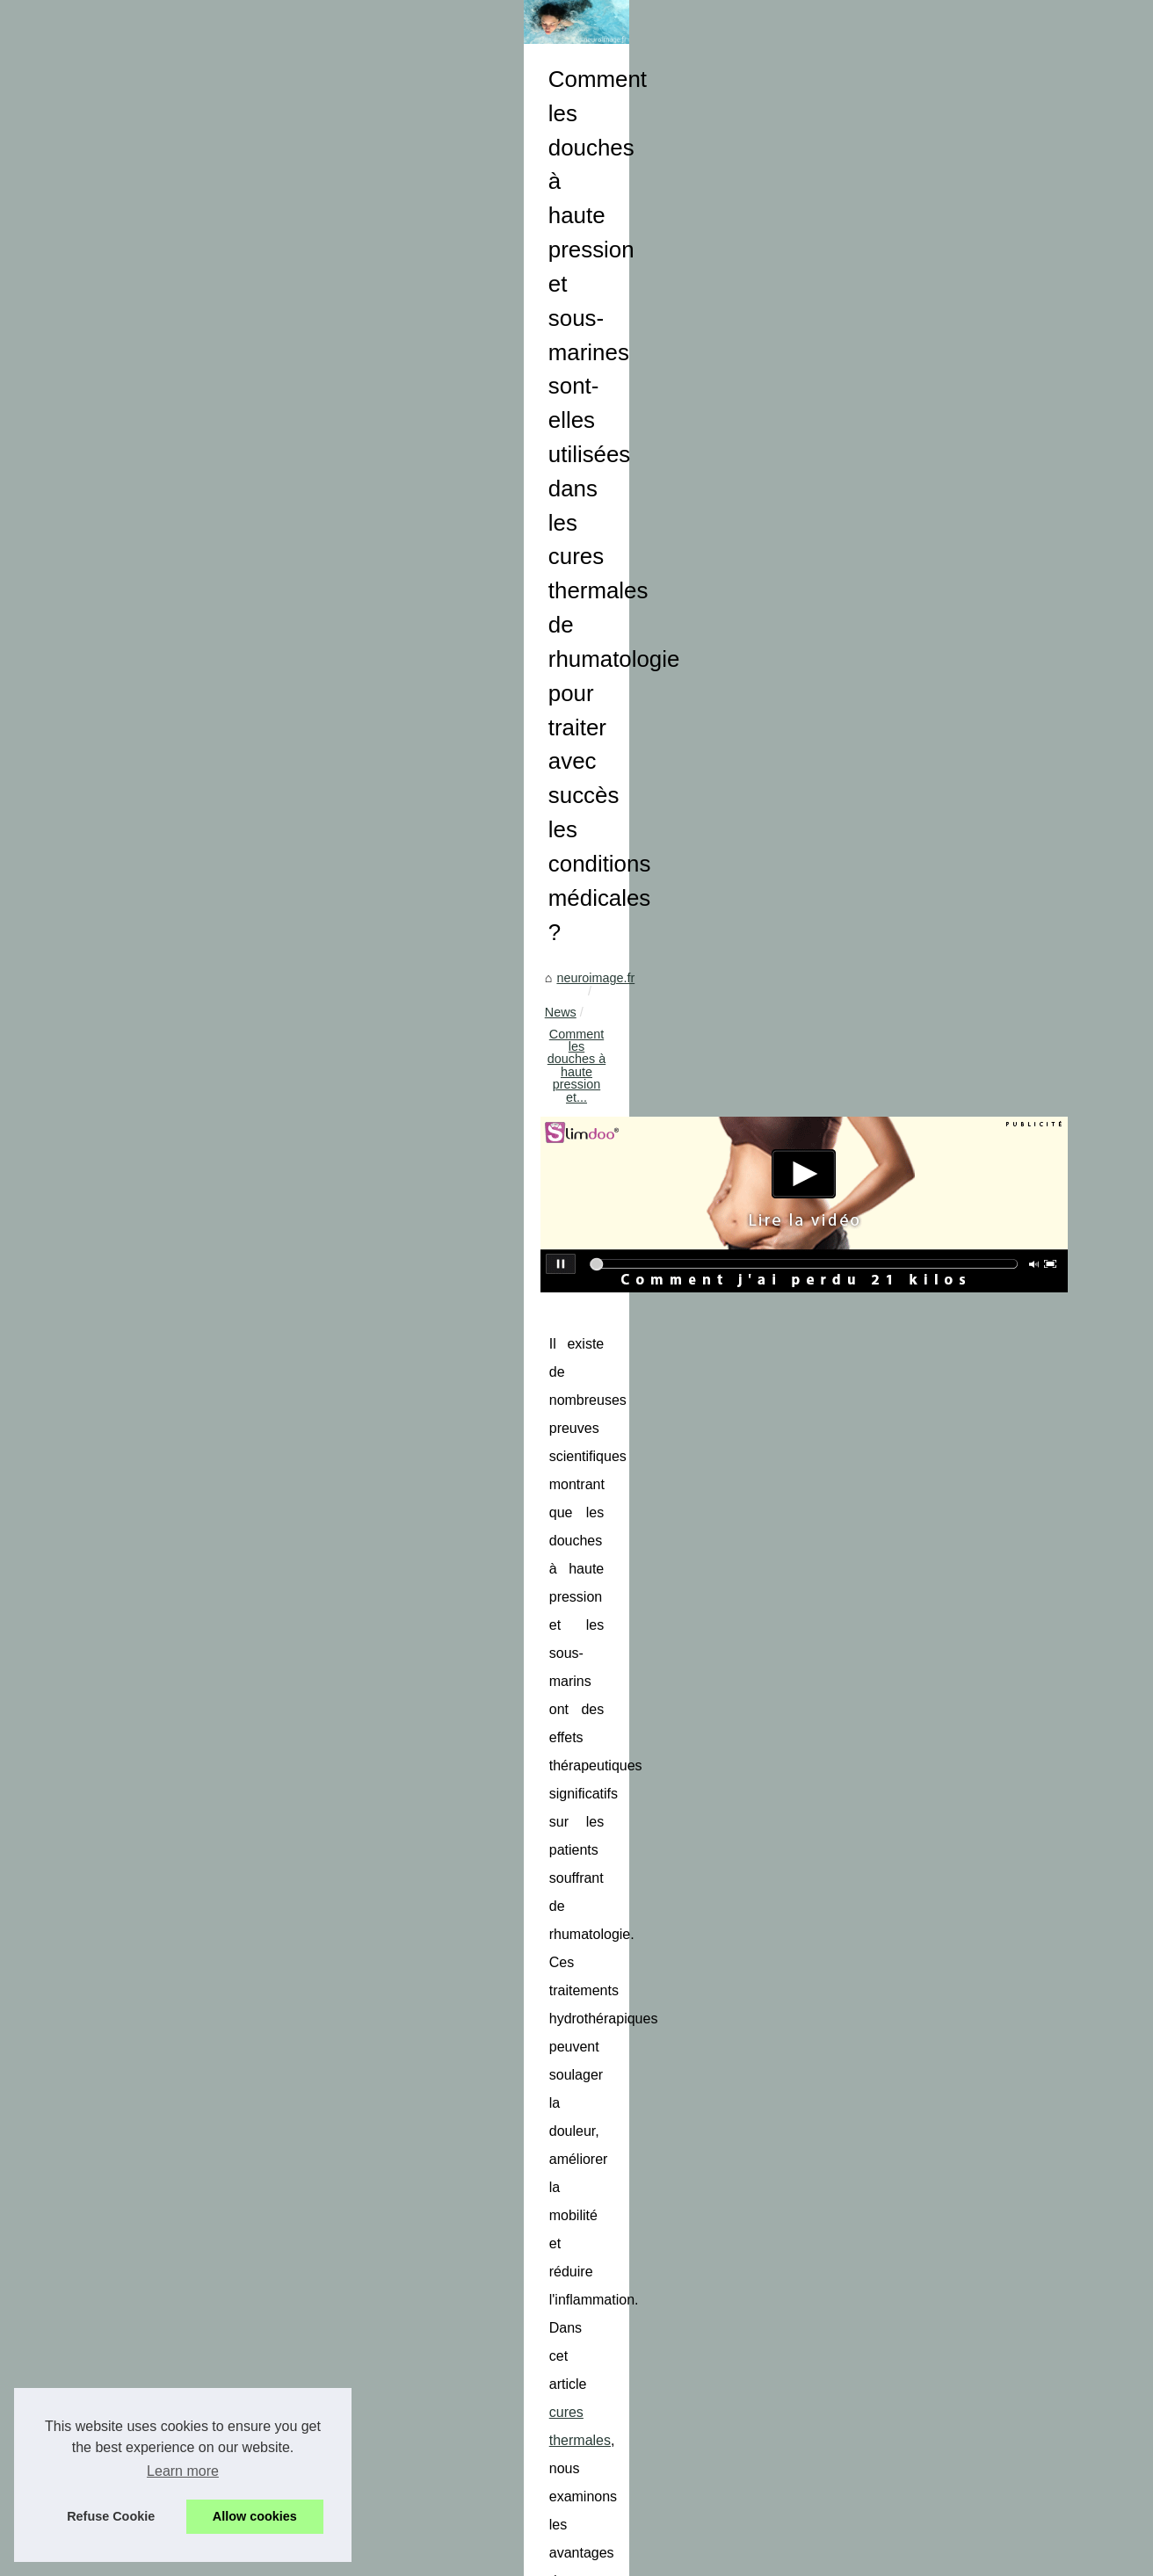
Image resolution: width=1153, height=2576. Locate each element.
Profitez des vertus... (128, 1497)
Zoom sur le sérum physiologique (524, 2502)
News (439, 739)
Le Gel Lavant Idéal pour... (145, 1778)
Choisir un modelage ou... (143, 1899)
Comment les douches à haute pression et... (594, 739)
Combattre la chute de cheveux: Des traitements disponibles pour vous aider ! (649, 2235)
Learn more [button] (183, 2471)
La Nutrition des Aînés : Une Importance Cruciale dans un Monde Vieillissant (946, 2110)
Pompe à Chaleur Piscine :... (151, 1257)
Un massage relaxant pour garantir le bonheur (560, 2471)
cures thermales (820, 1041)
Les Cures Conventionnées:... (154, 2057)
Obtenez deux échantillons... (151, 1458)
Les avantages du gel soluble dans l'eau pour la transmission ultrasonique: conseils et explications (706, 2265)
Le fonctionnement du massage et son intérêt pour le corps (471, 2110)
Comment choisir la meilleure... (158, 1659)
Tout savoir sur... (117, 1098)
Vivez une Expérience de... (146, 2018)
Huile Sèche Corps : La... (141, 1578)
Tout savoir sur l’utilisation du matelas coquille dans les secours (608, 2204)
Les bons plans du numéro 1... (156, 1419)
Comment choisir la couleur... (153, 1937)
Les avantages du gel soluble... (158, 1176)
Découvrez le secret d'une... (149, 1338)
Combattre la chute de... (139, 1138)
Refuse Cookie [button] (111, 2516)
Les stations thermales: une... (153, 1818)
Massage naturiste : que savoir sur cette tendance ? (576, 2296)
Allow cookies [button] (255, 2516)
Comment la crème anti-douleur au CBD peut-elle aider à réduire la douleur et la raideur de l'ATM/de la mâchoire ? (685, 2436)
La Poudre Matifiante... (135, 1740)
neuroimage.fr (369, 739)
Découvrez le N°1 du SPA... (148, 2096)
